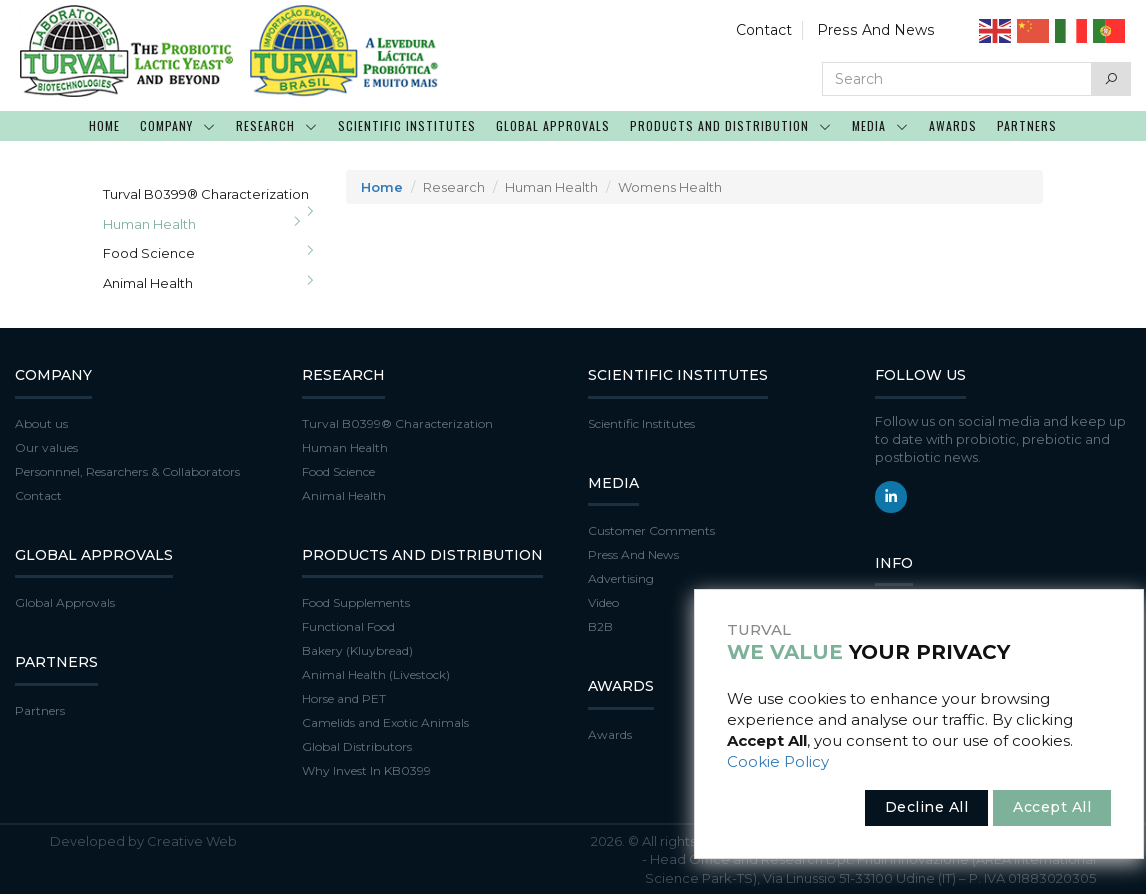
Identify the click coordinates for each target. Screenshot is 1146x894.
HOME (104, 125)
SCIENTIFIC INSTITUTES (407, 125)
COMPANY (178, 125)
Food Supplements (356, 602)
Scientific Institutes (641, 423)
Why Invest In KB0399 (366, 770)
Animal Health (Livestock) (376, 674)
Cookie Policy (778, 761)
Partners (40, 710)
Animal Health (148, 283)
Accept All (1052, 807)
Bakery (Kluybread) (357, 650)
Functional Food (348, 626)
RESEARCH (277, 125)
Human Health (149, 224)
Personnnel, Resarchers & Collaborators (127, 471)
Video (603, 602)
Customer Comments (651, 530)
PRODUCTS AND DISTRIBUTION (731, 125)
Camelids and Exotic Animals (385, 722)
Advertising (621, 578)
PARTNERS (1027, 125)
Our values (46, 447)
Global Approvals (65, 602)
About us (41, 423)
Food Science (149, 253)
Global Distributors (357, 746)
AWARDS (953, 125)
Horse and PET (344, 698)
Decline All (927, 807)
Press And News (877, 30)
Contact (767, 30)
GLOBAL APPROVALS (553, 125)
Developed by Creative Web (143, 841)
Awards (610, 734)
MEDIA (880, 125)
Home (382, 187)
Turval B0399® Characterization (206, 194)
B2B (600, 626)
